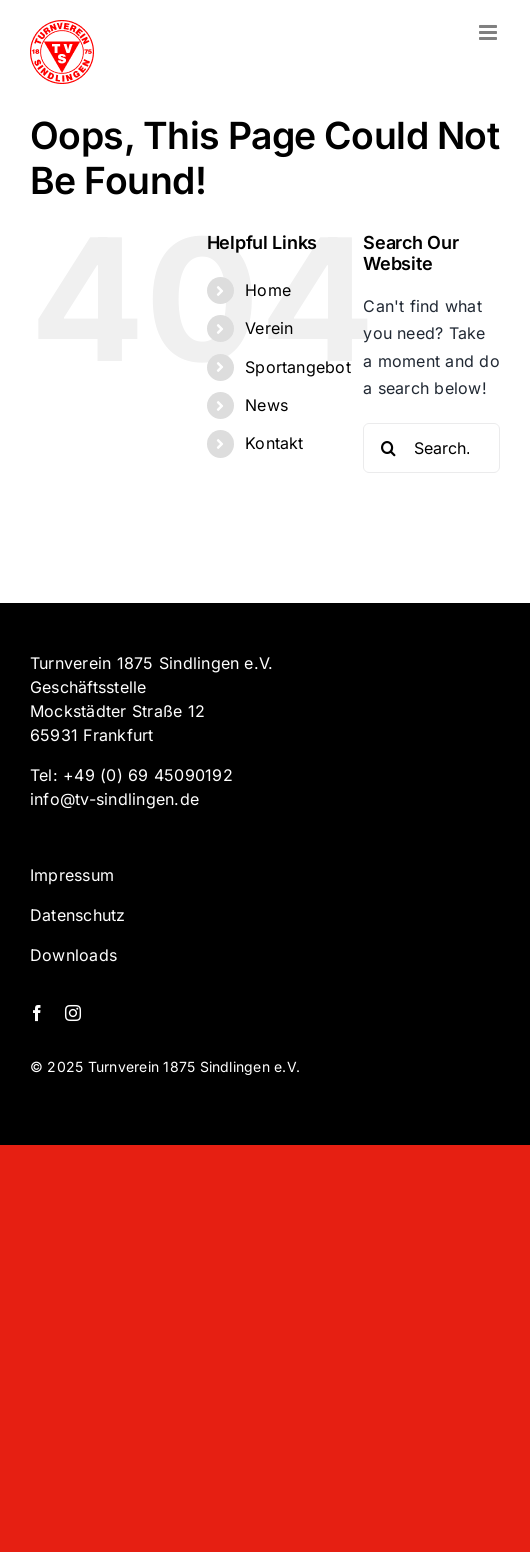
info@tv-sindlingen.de (114, 799)
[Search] (388, 448)
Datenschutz (78, 915)
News (266, 405)
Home (268, 290)
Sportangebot (298, 367)
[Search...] (431, 448)
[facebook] (37, 1013)
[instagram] (73, 1013)
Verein (269, 328)
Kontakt (274, 443)
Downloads (73, 955)
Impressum (72, 875)
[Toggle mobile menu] (489, 32)
